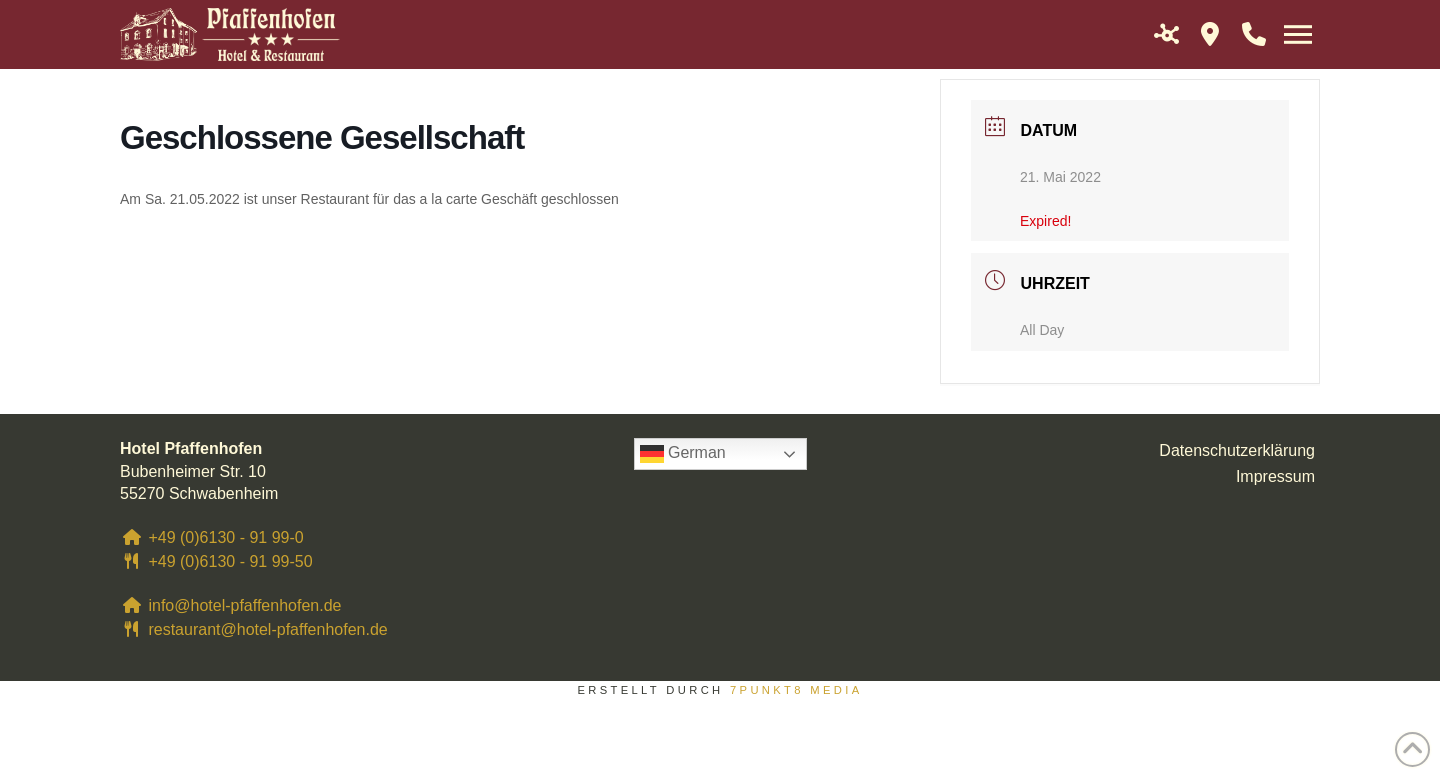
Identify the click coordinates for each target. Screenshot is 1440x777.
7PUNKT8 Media (796, 690)
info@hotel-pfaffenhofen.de (230, 605)
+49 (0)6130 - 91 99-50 (216, 561)
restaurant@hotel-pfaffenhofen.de (254, 629)
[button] (1166, 34)
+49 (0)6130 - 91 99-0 (212, 537)
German (683, 454)
